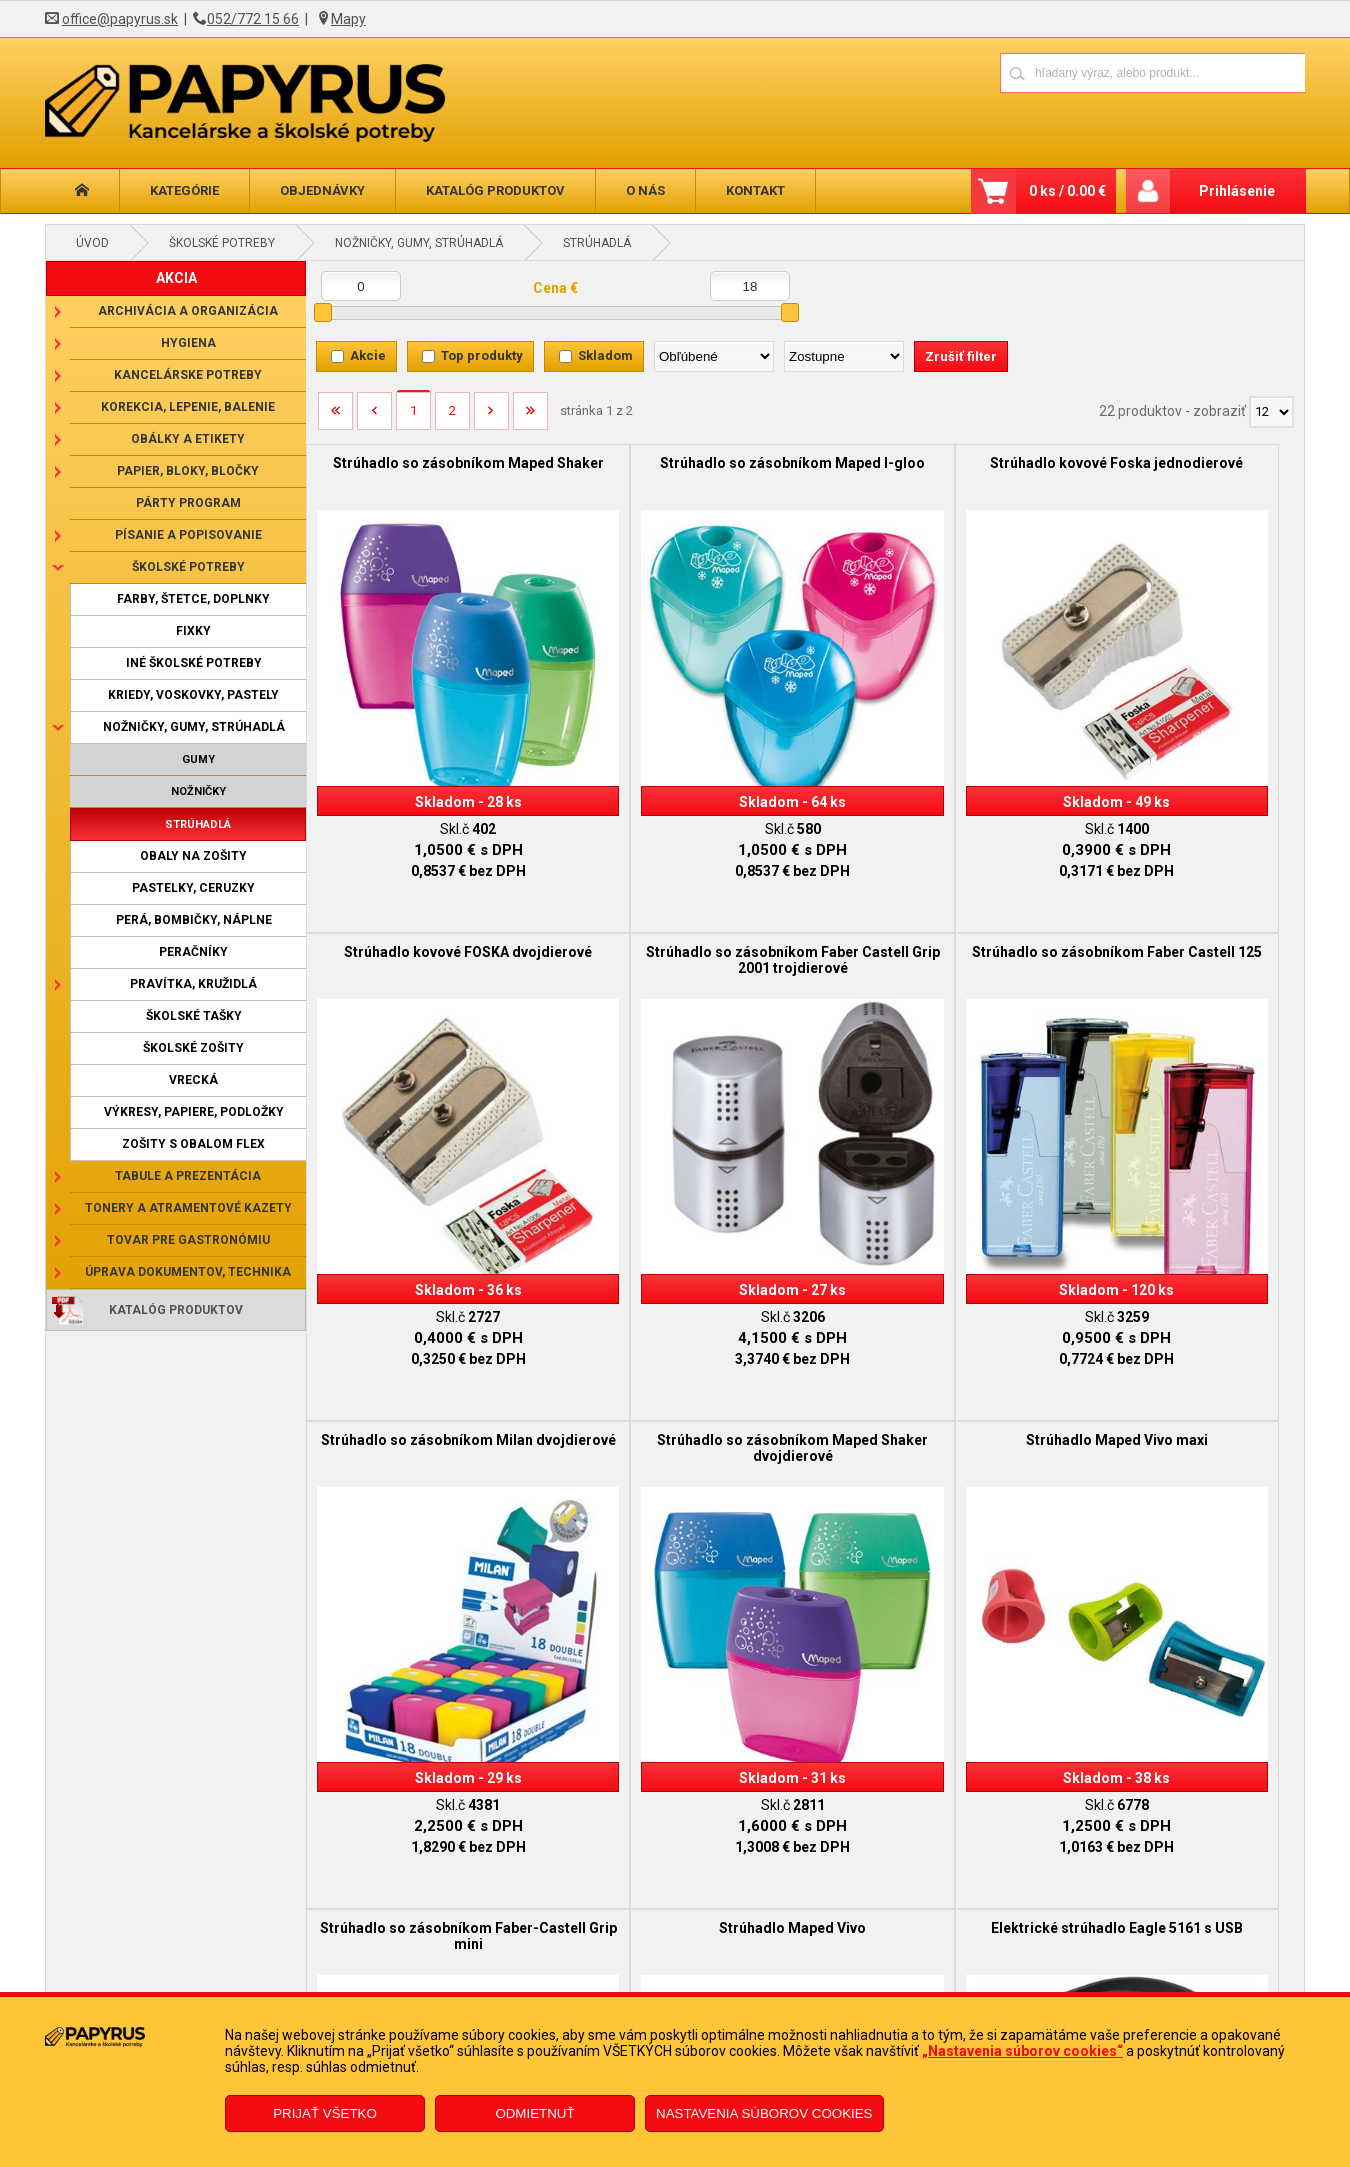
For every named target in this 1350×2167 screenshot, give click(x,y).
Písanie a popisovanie (188, 535)
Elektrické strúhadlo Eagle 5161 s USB (1179, 1337)
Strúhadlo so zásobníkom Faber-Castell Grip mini (680, 1337)
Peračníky (193, 952)
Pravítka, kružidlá (193, 984)
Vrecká (193, 1080)
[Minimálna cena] (361, 286)
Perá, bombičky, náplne (194, 920)
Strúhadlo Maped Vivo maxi (431, 1329)
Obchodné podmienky (264, 1960)
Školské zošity (193, 1048)
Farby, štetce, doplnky (193, 599)
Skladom (605, 355)
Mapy (348, 19)
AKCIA (176, 278)
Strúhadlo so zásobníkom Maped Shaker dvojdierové (1179, 904)
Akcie (368, 355)
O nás (645, 190)
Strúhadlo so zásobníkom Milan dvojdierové (930, 904)
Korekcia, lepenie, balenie (188, 407)
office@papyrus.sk (120, 19)
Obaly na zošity (193, 856)
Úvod (92, 243)
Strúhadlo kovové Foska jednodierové (929, 471)
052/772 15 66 (253, 19)
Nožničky (198, 791)
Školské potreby (222, 243)
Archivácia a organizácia (188, 311)
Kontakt (755, 190)
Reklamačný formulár (566, 1960)
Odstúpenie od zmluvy (568, 1990)
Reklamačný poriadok (263, 1990)
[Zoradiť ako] (844, 356)
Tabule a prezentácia (188, 1176)
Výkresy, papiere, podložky (194, 1112)
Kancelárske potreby (188, 375)
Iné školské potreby (194, 663)
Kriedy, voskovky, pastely (193, 695)
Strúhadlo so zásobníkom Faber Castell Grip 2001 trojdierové (430, 904)
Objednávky (322, 190)
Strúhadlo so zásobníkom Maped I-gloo (680, 471)
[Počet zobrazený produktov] (1271, 412)
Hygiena (188, 343)
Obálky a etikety (188, 439)
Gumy (198, 759)
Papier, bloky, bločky (188, 471)
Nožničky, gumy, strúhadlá (419, 243)
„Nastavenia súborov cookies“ (1022, 2051)
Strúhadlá (597, 243)
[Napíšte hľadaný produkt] (1082, 72)
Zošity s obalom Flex (193, 1144)
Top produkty (482, 355)
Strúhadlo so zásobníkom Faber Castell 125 (680, 904)
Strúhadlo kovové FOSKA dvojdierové (1179, 471)
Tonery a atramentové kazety (188, 1208)
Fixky (193, 631)
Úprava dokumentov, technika (188, 1272)
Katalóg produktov (495, 190)
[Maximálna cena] (750, 286)
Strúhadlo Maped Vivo (929, 1329)
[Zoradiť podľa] (714, 356)
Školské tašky (194, 1016)
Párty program (188, 503)
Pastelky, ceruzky (193, 888)
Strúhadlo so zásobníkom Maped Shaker (430, 471)
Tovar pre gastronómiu (188, 1240)
